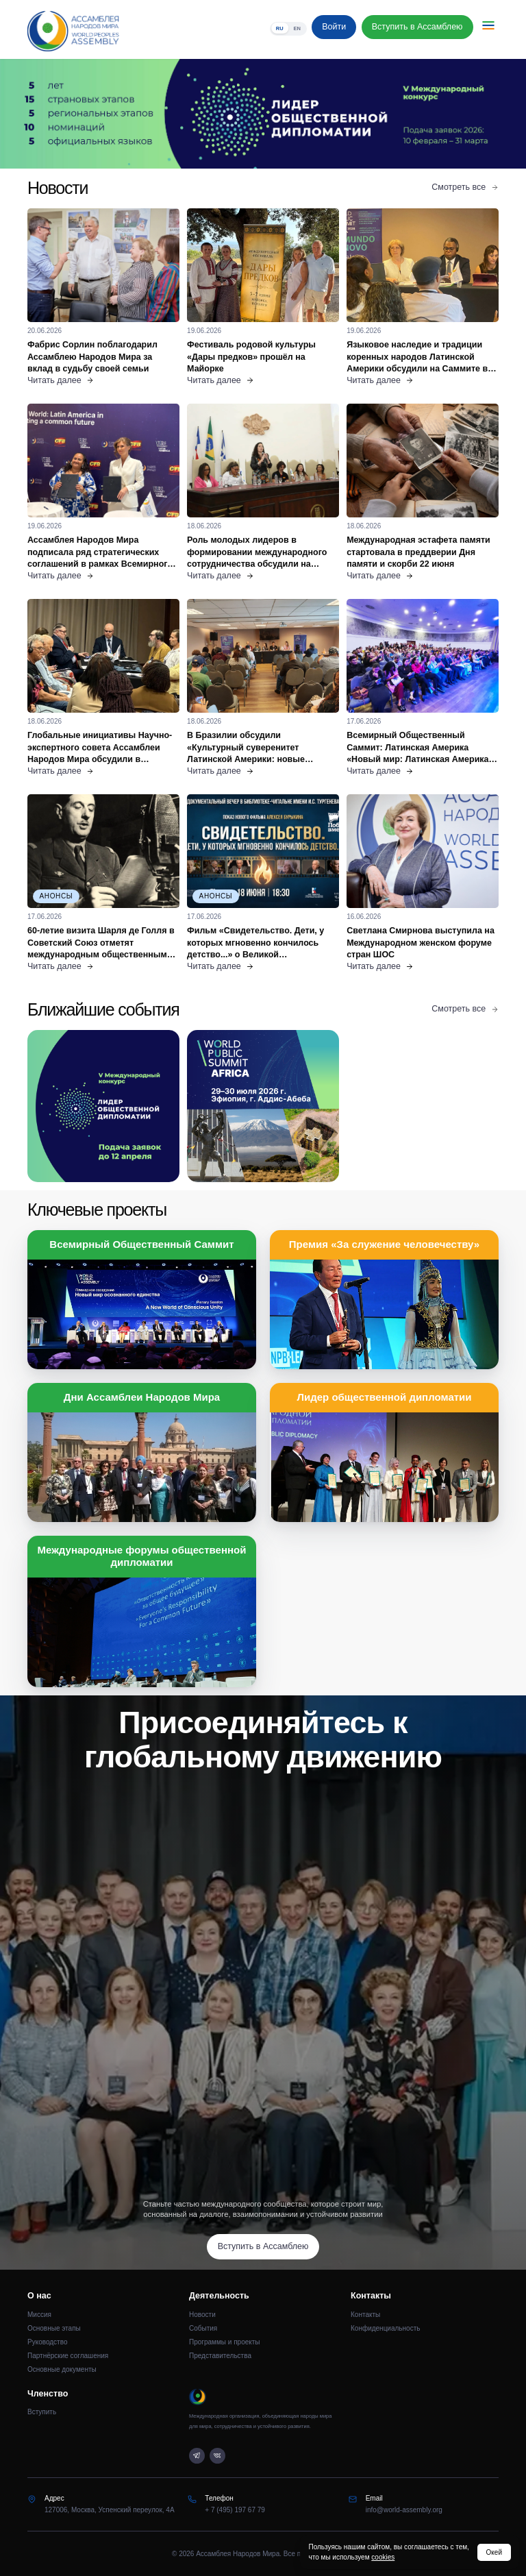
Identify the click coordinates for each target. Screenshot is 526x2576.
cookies (382, 2557)
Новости (202, 2314)
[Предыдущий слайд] (66, 114)
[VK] (217, 2456)
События (203, 2328)
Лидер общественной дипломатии (384, 1397)
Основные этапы (54, 2328)
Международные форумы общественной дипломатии (142, 1556)
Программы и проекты (224, 2342)
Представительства (220, 2355)
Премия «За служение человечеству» (384, 1244)
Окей (494, 2552)
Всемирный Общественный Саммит (141, 1244)
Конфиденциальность (385, 2328)
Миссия (39, 2314)
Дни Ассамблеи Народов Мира (142, 1397)
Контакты (365, 2314)
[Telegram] (197, 2456)
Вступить (41, 2412)
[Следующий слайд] (460, 114)
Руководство (47, 2342)
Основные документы (62, 2369)
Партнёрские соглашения (67, 2355)
